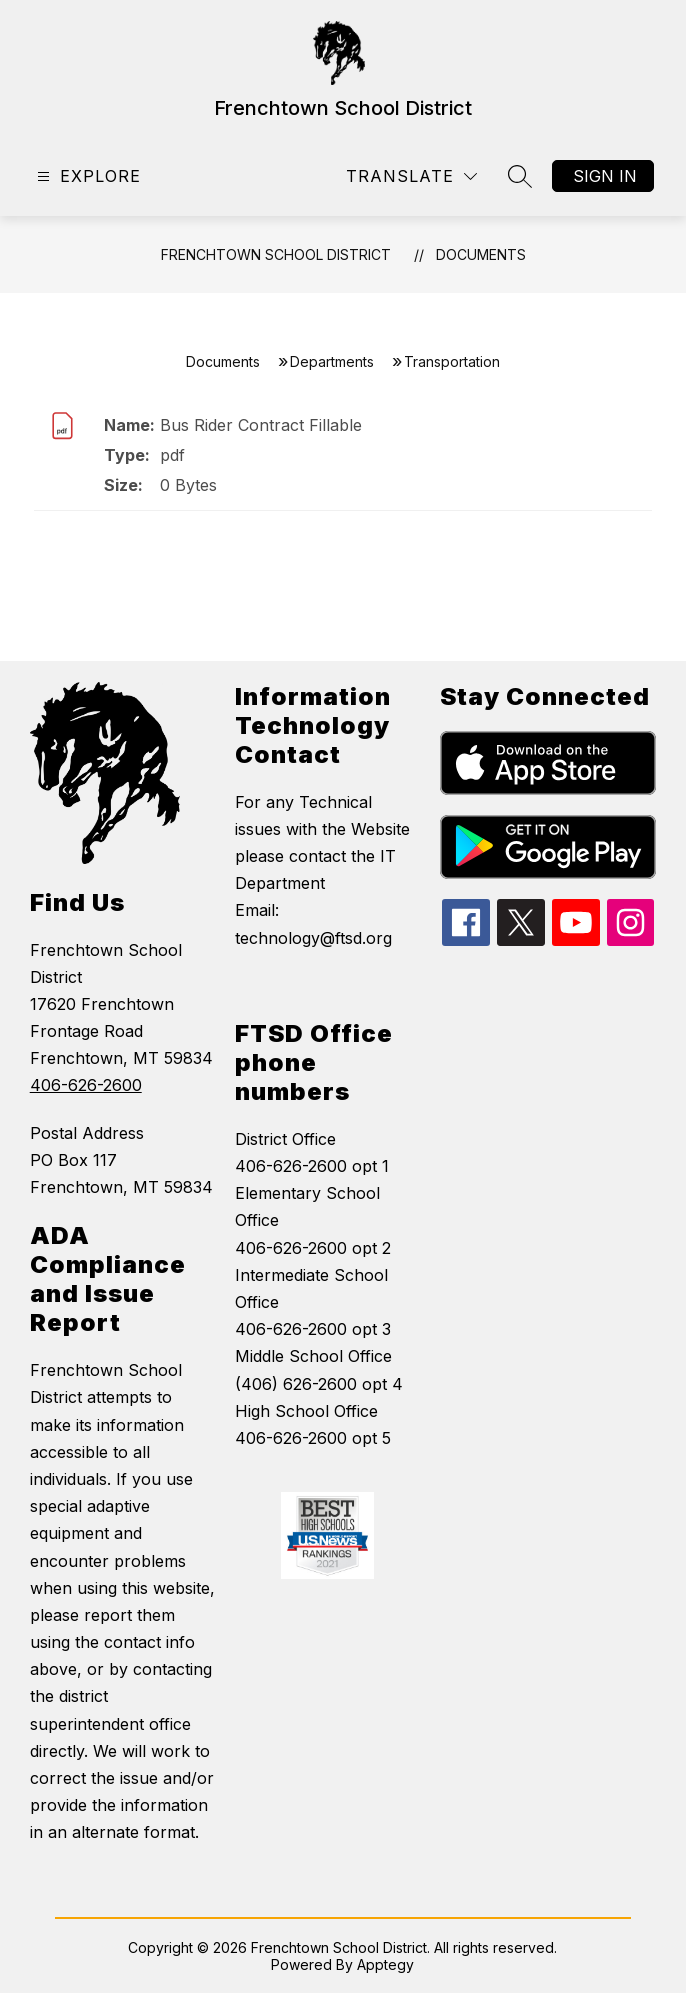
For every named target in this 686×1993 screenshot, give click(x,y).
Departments (332, 361)
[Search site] (520, 176)
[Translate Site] (411, 176)
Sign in (605, 176)
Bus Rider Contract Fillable (261, 425)
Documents (481, 254)
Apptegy (385, 1964)
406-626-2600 (86, 1085)
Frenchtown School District (276, 254)
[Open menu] (86, 176)
